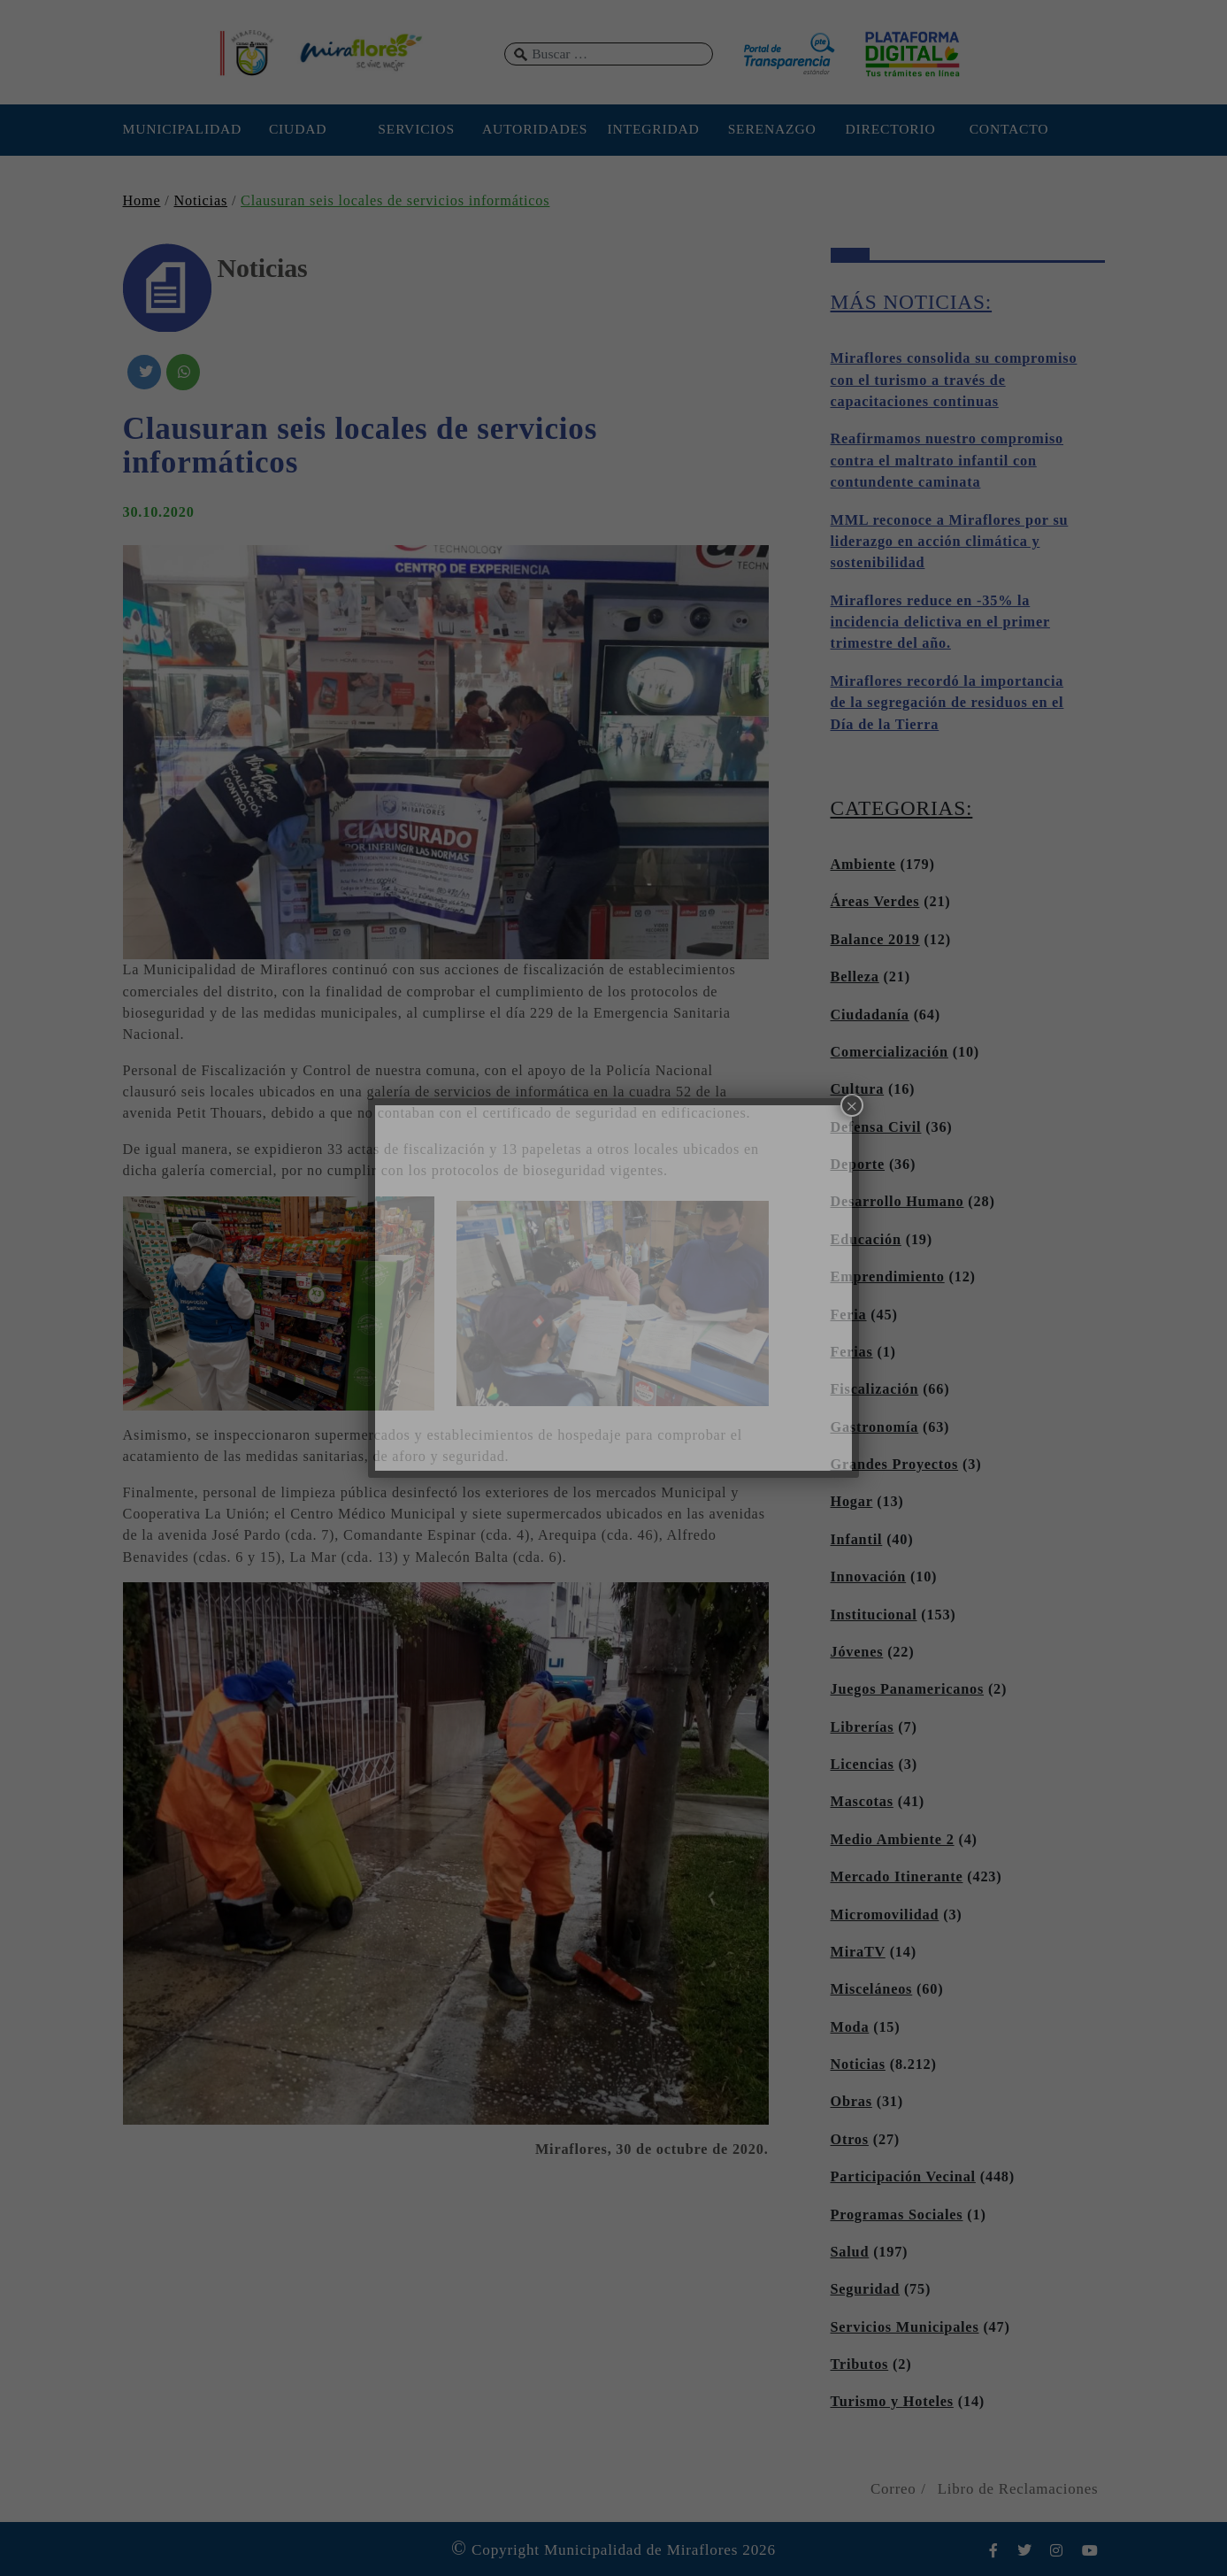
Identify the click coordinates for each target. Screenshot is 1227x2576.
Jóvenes (857, 1652)
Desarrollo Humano (897, 1202)
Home (142, 201)
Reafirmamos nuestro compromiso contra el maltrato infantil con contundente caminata (947, 460)
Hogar (852, 1502)
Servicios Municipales (905, 2327)
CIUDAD (297, 128)
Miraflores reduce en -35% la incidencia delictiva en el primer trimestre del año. (940, 622)
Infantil (857, 1540)
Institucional (874, 1615)
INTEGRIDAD (654, 128)
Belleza (855, 977)
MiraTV (858, 1952)
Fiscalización (875, 1389)
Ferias (852, 1352)
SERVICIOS (416, 128)
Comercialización (889, 1052)
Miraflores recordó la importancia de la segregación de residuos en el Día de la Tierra (947, 703)
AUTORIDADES (534, 128)
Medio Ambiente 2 (893, 1840)
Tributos (860, 2364)
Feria (849, 1315)
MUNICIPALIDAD (179, 128)
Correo (893, 2488)
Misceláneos (872, 1989)
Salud (850, 2252)
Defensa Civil (876, 1127)
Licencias (862, 1764)
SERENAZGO (772, 128)
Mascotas (862, 1802)
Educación (866, 1240)
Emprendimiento (888, 1277)
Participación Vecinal (903, 2177)
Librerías (862, 1727)
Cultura (858, 1089)
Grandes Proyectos (895, 1465)
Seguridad (866, 2289)
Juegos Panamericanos (908, 1689)
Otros (850, 2140)
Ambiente (863, 865)
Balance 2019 (875, 940)
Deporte (858, 1165)
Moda (850, 2027)
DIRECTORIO (890, 128)
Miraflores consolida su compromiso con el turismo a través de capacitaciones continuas (954, 380)
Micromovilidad (885, 1915)
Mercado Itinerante (897, 1877)
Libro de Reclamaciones (1018, 2488)
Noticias (200, 201)
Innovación (869, 1577)
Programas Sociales (897, 2215)
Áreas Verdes (875, 902)
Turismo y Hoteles (892, 2402)
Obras (851, 2102)
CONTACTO (1009, 128)
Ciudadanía (870, 1015)
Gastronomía (875, 1427)
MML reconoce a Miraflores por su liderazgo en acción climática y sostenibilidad (950, 542)
